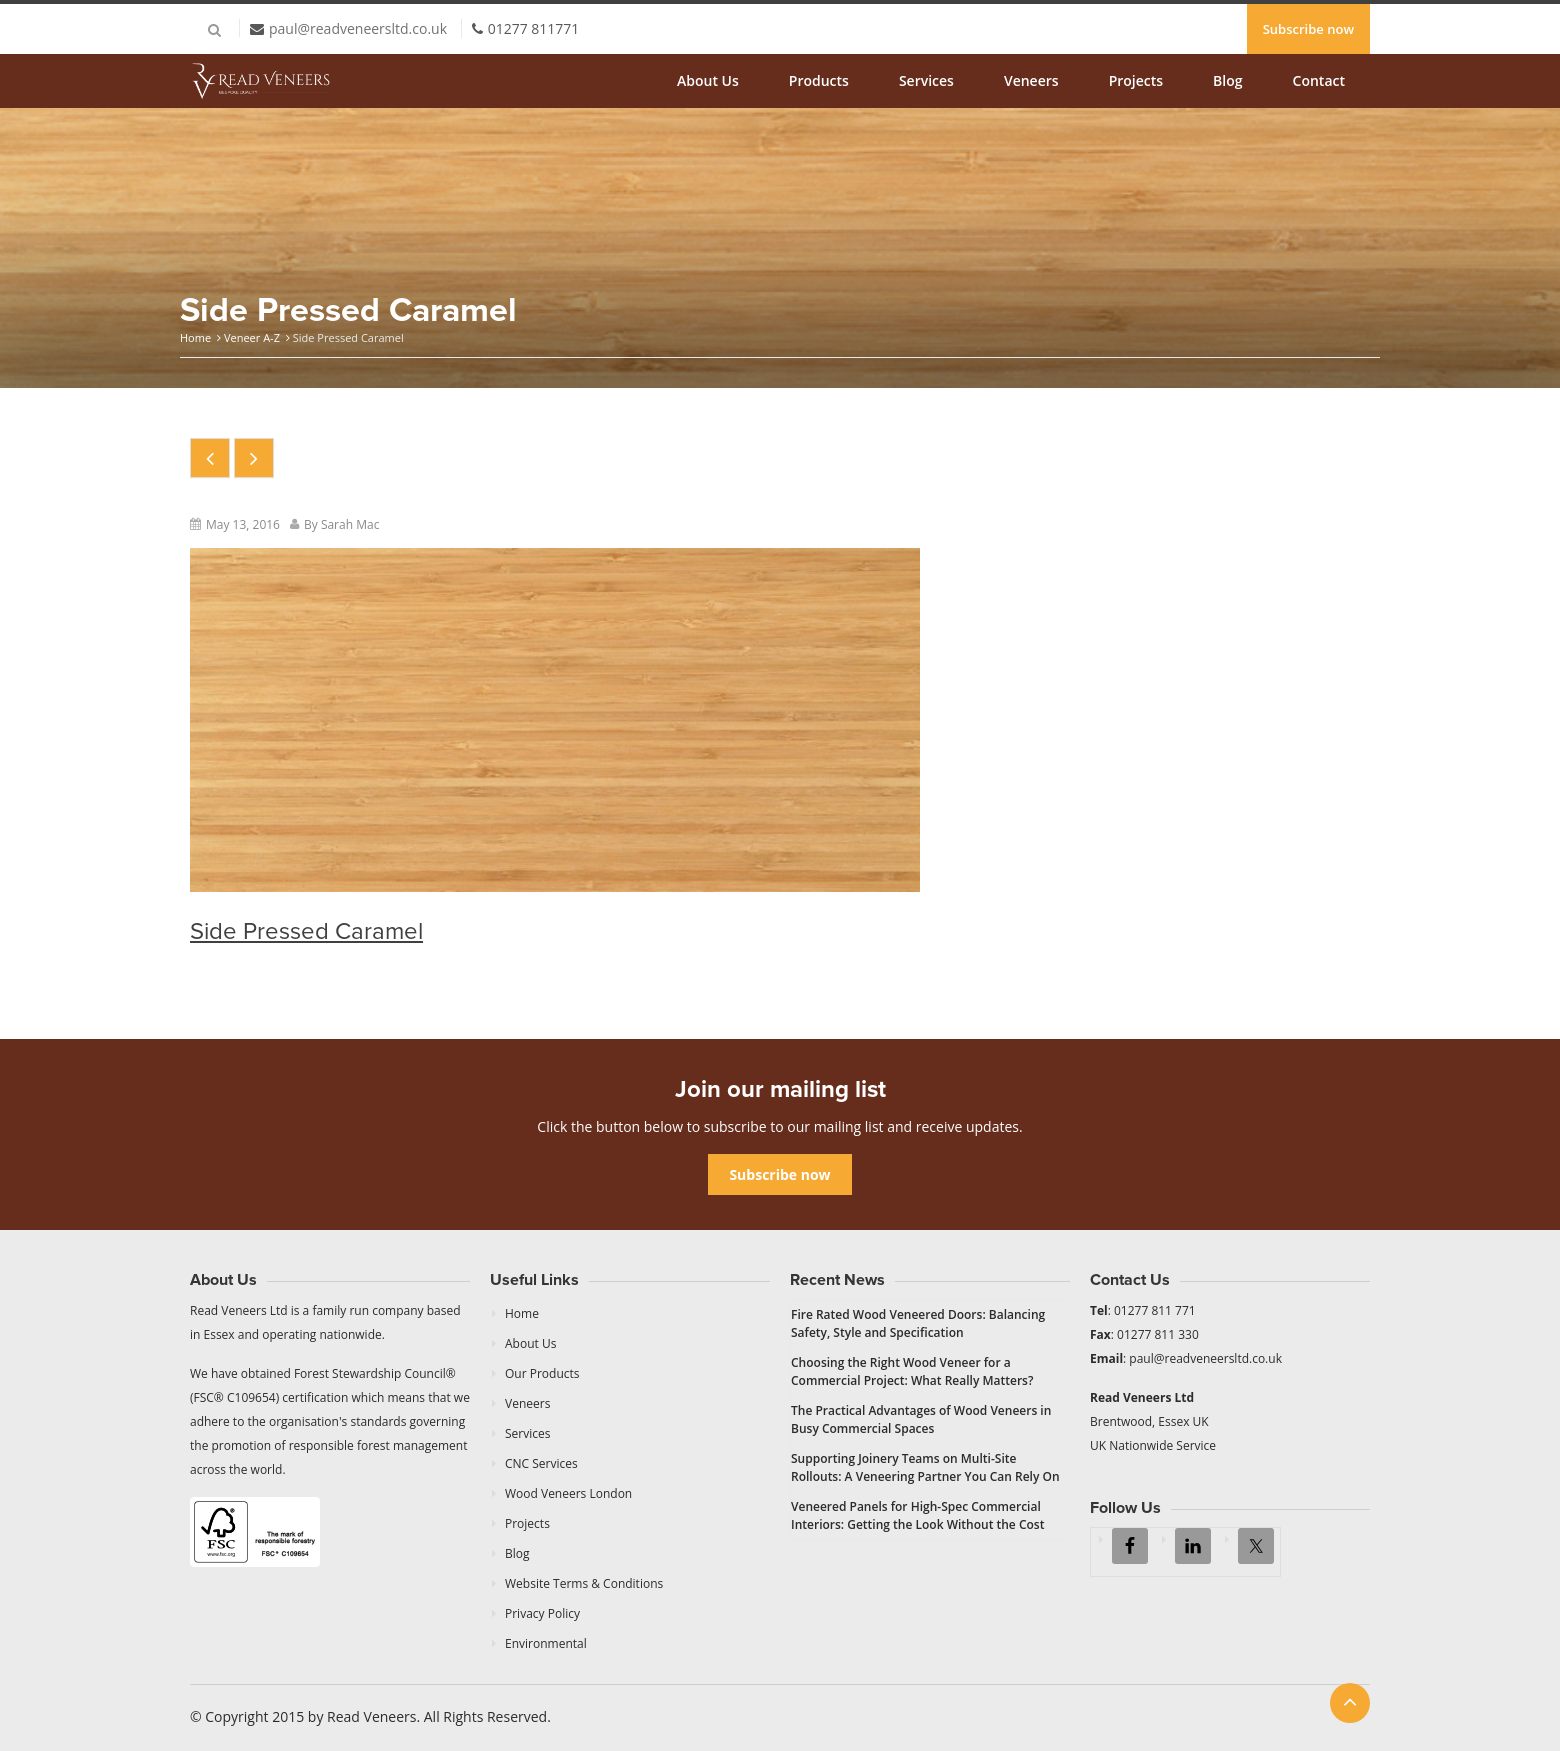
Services (926, 80)
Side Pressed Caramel (306, 931)
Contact (1319, 80)
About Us (708, 80)
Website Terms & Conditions (584, 1583)
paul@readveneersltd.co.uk (358, 28)
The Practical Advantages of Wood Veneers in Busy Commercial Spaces (921, 1419)
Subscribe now (1308, 29)
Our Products (542, 1373)
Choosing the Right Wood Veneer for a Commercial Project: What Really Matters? (912, 1371)
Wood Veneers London (568, 1493)
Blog (1227, 80)
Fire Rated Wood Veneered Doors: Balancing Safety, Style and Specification (918, 1323)
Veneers (1031, 80)
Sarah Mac (350, 524)
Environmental (546, 1643)
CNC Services (541, 1463)
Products (819, 80)
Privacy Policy (542, 1613)
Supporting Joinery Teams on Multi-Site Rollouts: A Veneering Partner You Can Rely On (925, 1467)
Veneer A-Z (252, 337)
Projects (1136, 80)
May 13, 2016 (243, 524)
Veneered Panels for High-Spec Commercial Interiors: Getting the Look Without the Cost (917, 1515)
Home (195, 337)
